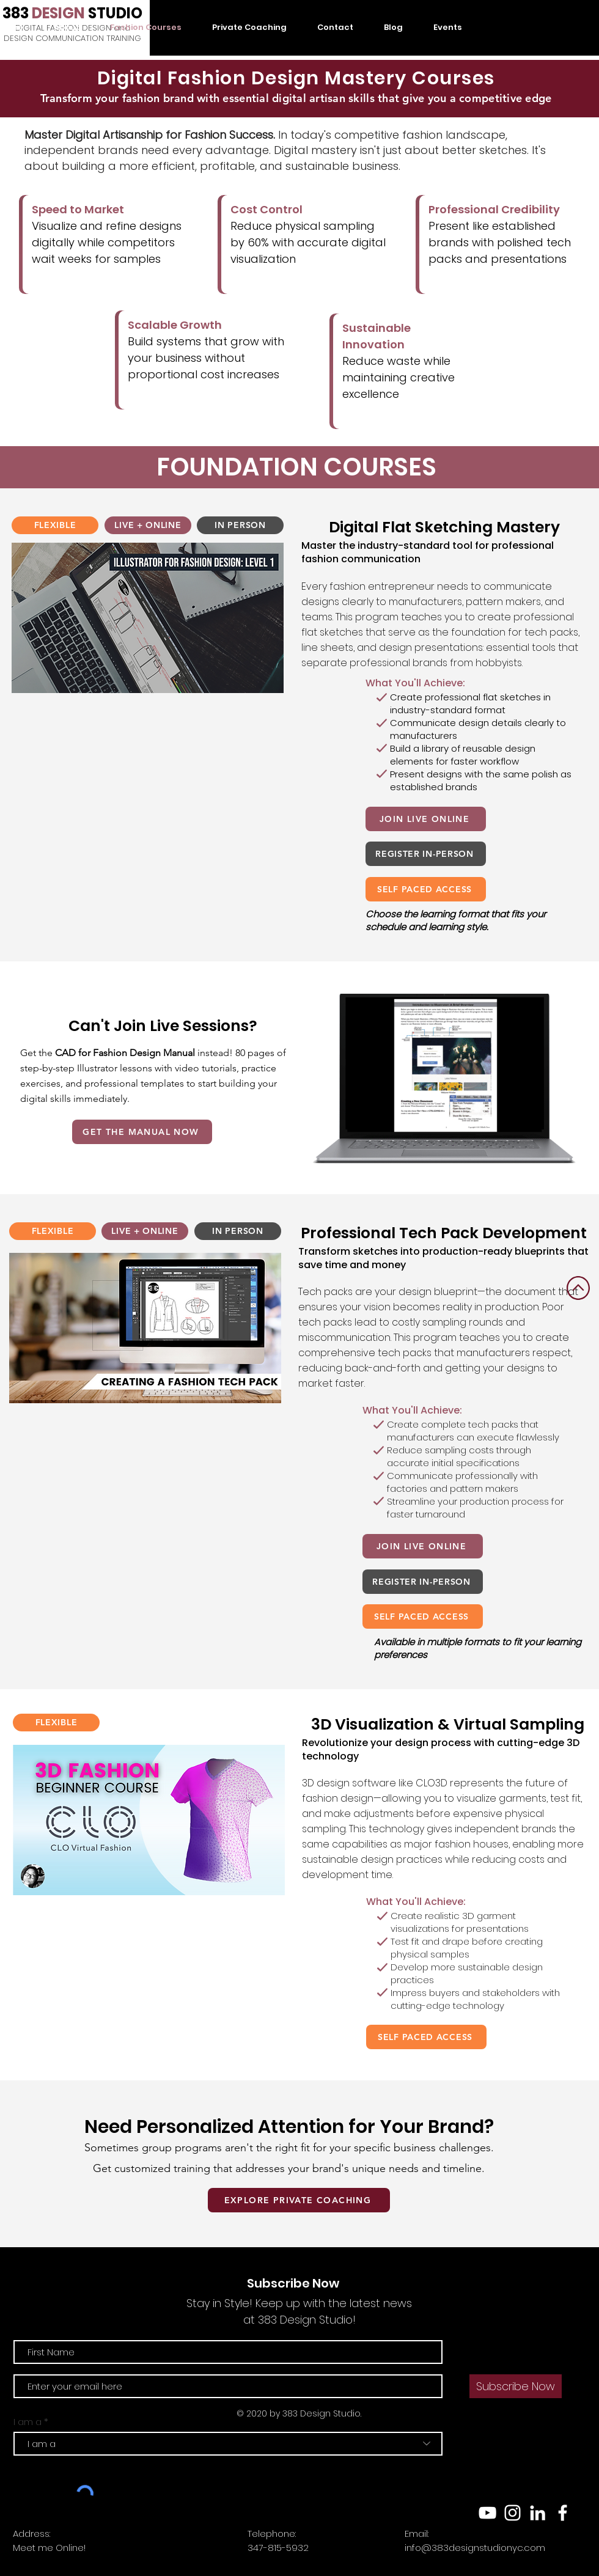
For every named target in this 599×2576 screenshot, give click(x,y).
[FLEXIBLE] (55, 525)
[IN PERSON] (240, 525)
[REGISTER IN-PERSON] (426, 854)
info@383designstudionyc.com (475, 2547)
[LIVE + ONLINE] (148, 525)
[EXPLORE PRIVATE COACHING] (299, 2200)
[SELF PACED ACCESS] (426, 889)
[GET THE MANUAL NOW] (142, 1132)
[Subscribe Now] (515, 2386)
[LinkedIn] (537, 2512)
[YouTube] (487, 2512)
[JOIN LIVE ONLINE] (426, 819)
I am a (27, 2421)
